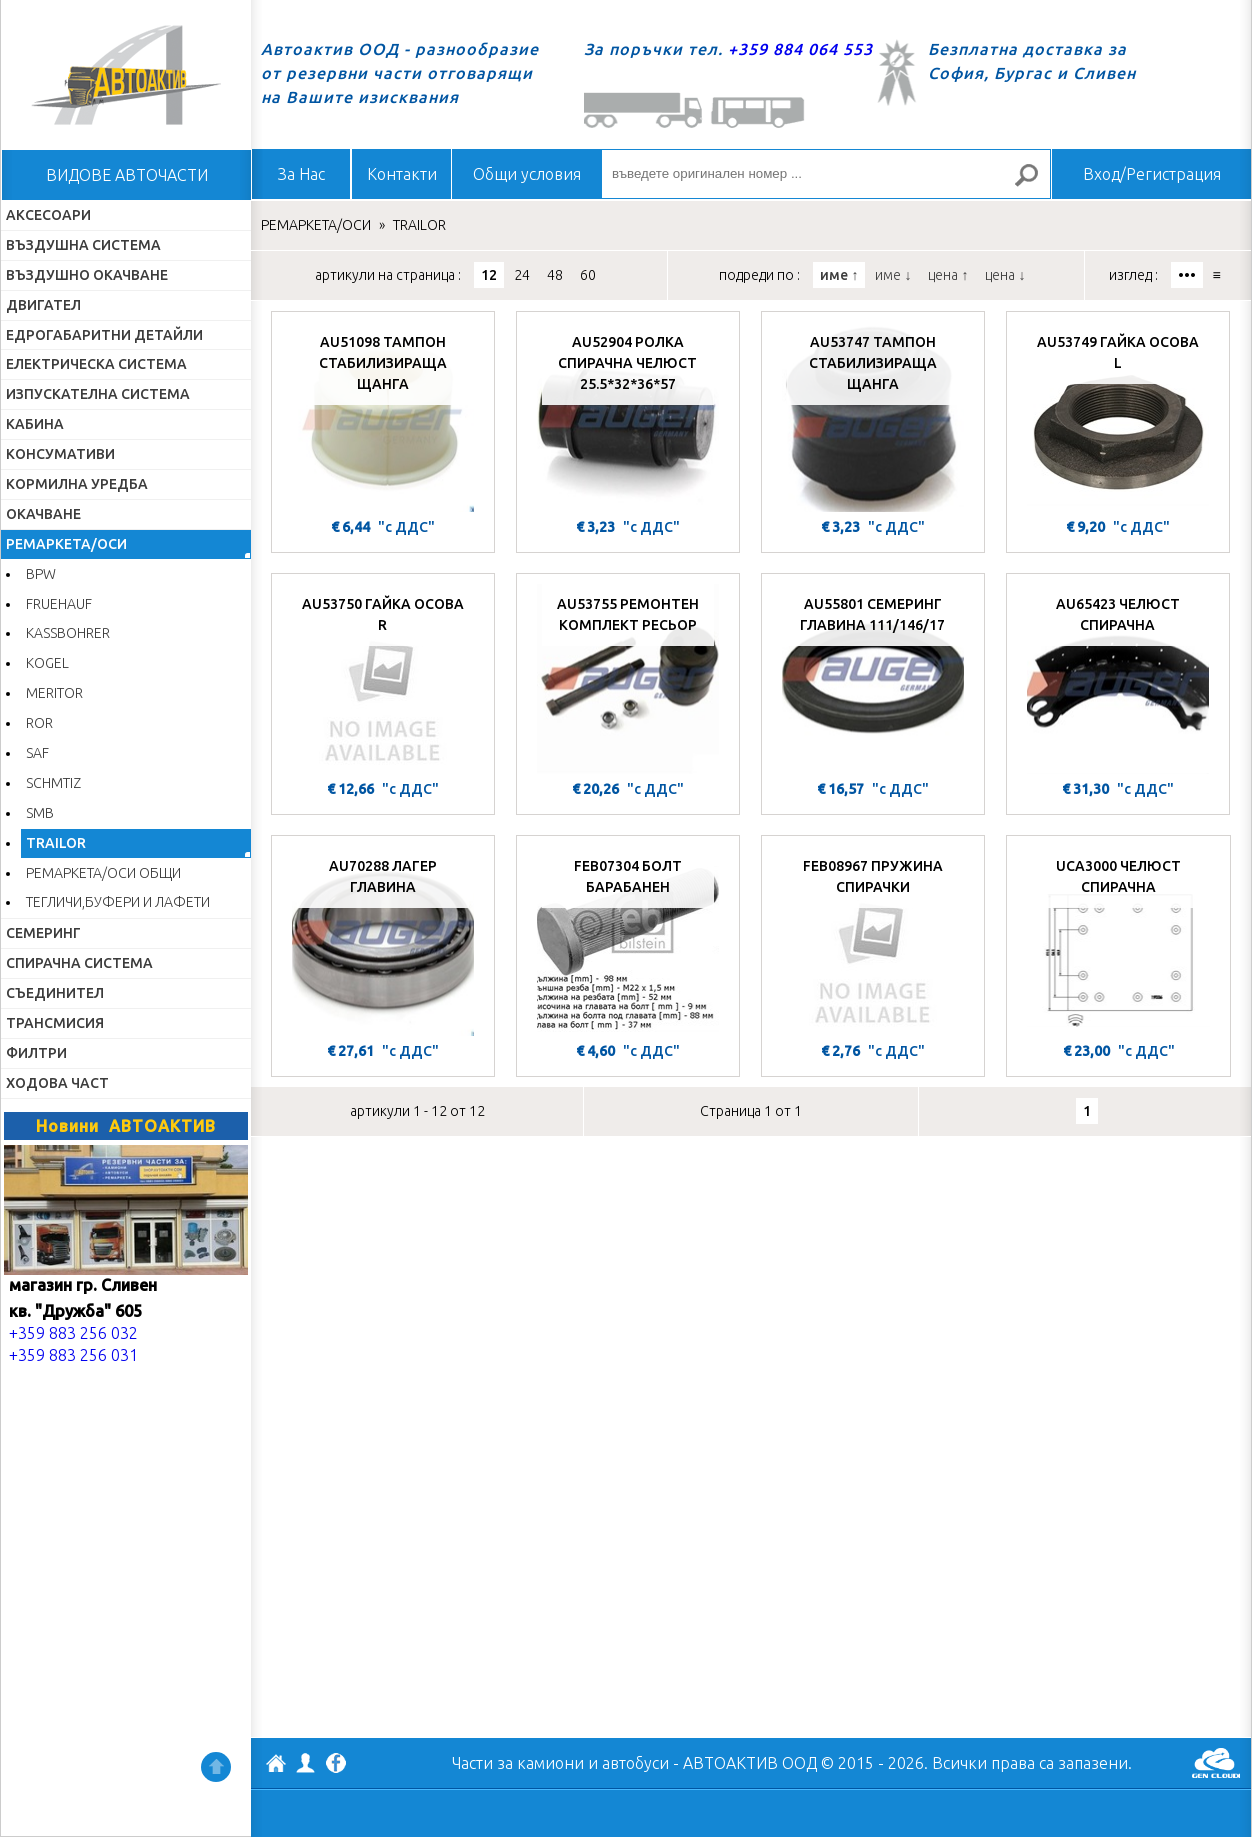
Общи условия (527, 174)
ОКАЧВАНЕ (43, 514)
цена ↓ (1005, 275)
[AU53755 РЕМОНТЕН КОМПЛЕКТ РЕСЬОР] (628, 679)
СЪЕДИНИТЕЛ (55, 993)
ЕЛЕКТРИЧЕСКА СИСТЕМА (96, 364)
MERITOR (54, 693)
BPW (41, 574)
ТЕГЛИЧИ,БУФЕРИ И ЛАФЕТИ (118, 902)
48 (555, 275)
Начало (126, 75)
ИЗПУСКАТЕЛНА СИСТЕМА (98, 394)
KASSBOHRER (68, 633)
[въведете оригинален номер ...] (826, 174)
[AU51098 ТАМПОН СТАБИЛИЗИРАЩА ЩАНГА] (383, 417)
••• (1187, 275)
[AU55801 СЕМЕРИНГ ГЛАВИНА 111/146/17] (873, 679)
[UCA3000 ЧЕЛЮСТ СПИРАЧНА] (1118, 941)
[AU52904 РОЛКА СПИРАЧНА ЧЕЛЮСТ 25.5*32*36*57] (628, 417)
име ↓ (893, 275)
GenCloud (1216, 1763)
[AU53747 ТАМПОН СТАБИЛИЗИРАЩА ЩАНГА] (873, 417)
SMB (40, 813)
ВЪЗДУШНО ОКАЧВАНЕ (87, 275)
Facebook (336, 1765)
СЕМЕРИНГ (43, 933)
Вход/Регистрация (1152, 174)
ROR (39, 723)
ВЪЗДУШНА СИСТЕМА (83, 245)
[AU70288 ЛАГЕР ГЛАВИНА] (383, 941)
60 (588, 275)
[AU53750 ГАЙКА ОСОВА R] (383, 679)
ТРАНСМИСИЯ (55, 1023)
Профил (306, 1763)
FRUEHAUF (59, 604)
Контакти (402, 174)
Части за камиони (518, 1763)
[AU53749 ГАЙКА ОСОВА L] (1118, 417)
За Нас (301, 174)
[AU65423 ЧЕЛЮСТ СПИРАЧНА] (1118, 679)
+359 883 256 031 (73, 1355)
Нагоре (216, 1767)
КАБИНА (35, 424)
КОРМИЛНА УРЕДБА (77, 484)
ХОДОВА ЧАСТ (57, 1083)
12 (489, 275)
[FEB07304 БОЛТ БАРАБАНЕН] (628, 941)
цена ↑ (948, 275)
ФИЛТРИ (36, 1053)
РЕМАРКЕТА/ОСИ (66, 544)
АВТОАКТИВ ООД (276, 1766)
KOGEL (47, 663)
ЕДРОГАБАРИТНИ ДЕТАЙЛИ (104, 335)
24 (522, 275)
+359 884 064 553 (800, 49)
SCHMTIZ (53, 783)
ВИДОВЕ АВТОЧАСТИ (127, 175)
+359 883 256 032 (73, 1333)
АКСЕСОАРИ (48, 215)
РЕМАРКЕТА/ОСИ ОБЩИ (103, 873)
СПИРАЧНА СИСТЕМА (79, 963)
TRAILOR (56, 843)
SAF (37, 753)
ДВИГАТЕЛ (43, 305)
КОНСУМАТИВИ (60, 454)
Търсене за (1035, 183)
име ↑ (839, 275)
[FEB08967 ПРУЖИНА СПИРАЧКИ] (873, 941)
